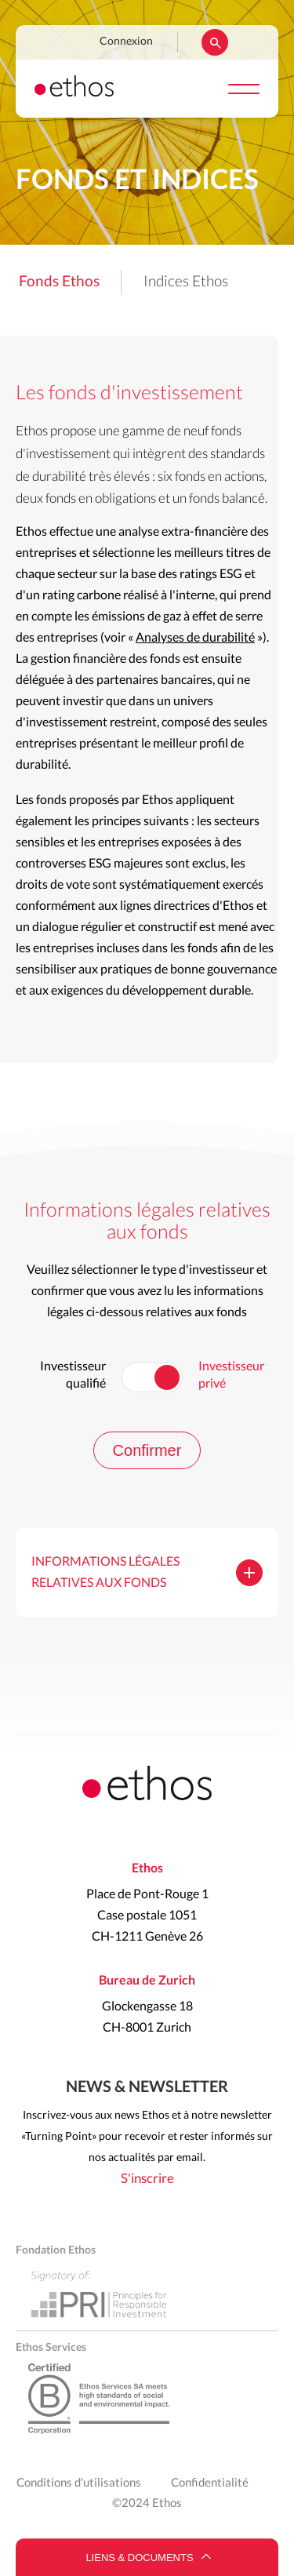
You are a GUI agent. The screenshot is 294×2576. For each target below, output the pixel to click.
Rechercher (214, 42)
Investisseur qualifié (73, 1375)
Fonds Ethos (59, 282)
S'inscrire (147, 2178)
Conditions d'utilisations (78, 2483)
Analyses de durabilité (195, 637)
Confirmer (147, 1450)
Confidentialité (210, 2483)
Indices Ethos (185, 282)
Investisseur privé (231, 1375)
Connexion (126, 41)
